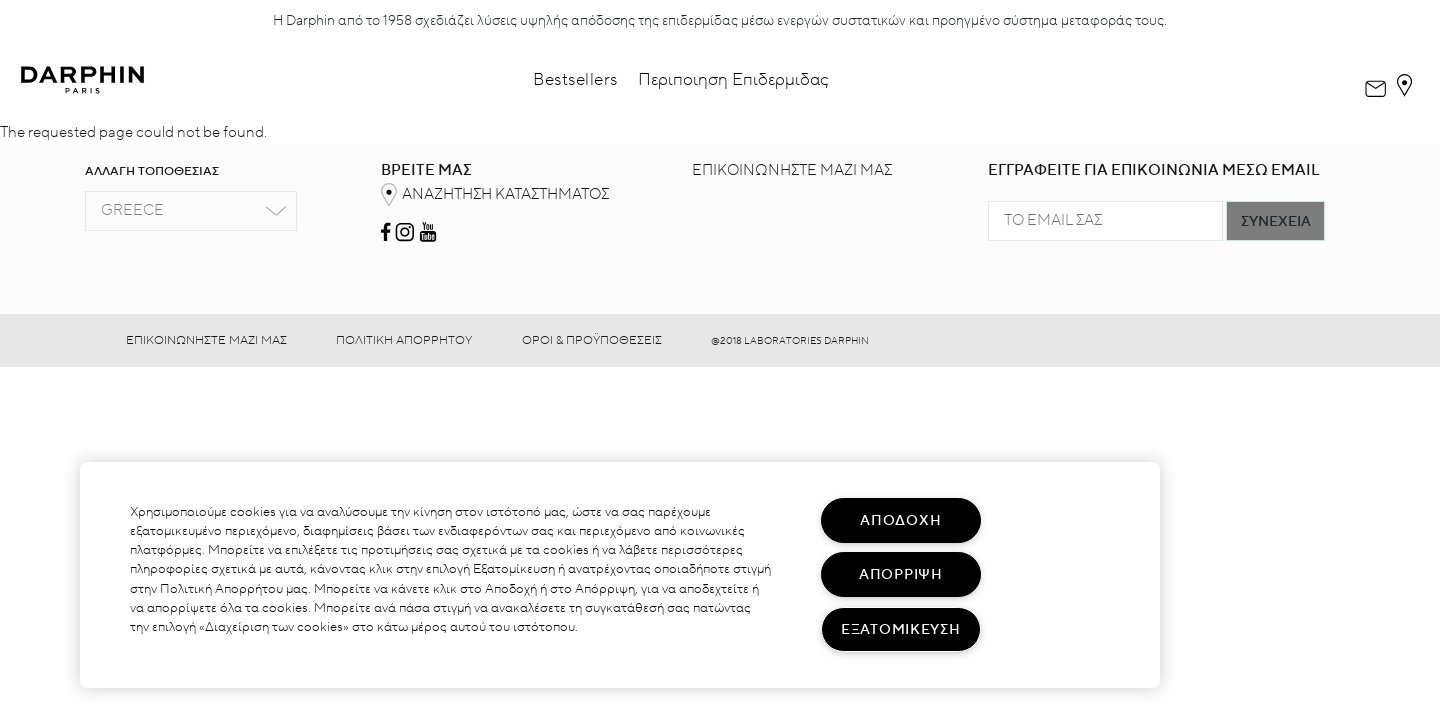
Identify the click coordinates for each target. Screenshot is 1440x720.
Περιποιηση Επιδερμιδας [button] (733, 80)
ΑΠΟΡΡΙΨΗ (901, 574)
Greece (132, 210)
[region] (620, 575)
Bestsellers (575, 80)
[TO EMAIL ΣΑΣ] (1105, 221)
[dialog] (1375, 80)
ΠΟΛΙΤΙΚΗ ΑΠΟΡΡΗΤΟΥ (404, 340)
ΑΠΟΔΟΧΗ (900, 520)
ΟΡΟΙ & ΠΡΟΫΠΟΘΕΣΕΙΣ (592, 340)
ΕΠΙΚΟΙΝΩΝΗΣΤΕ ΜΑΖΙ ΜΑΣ (792, 170)
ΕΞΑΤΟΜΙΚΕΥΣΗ (901, 629)
